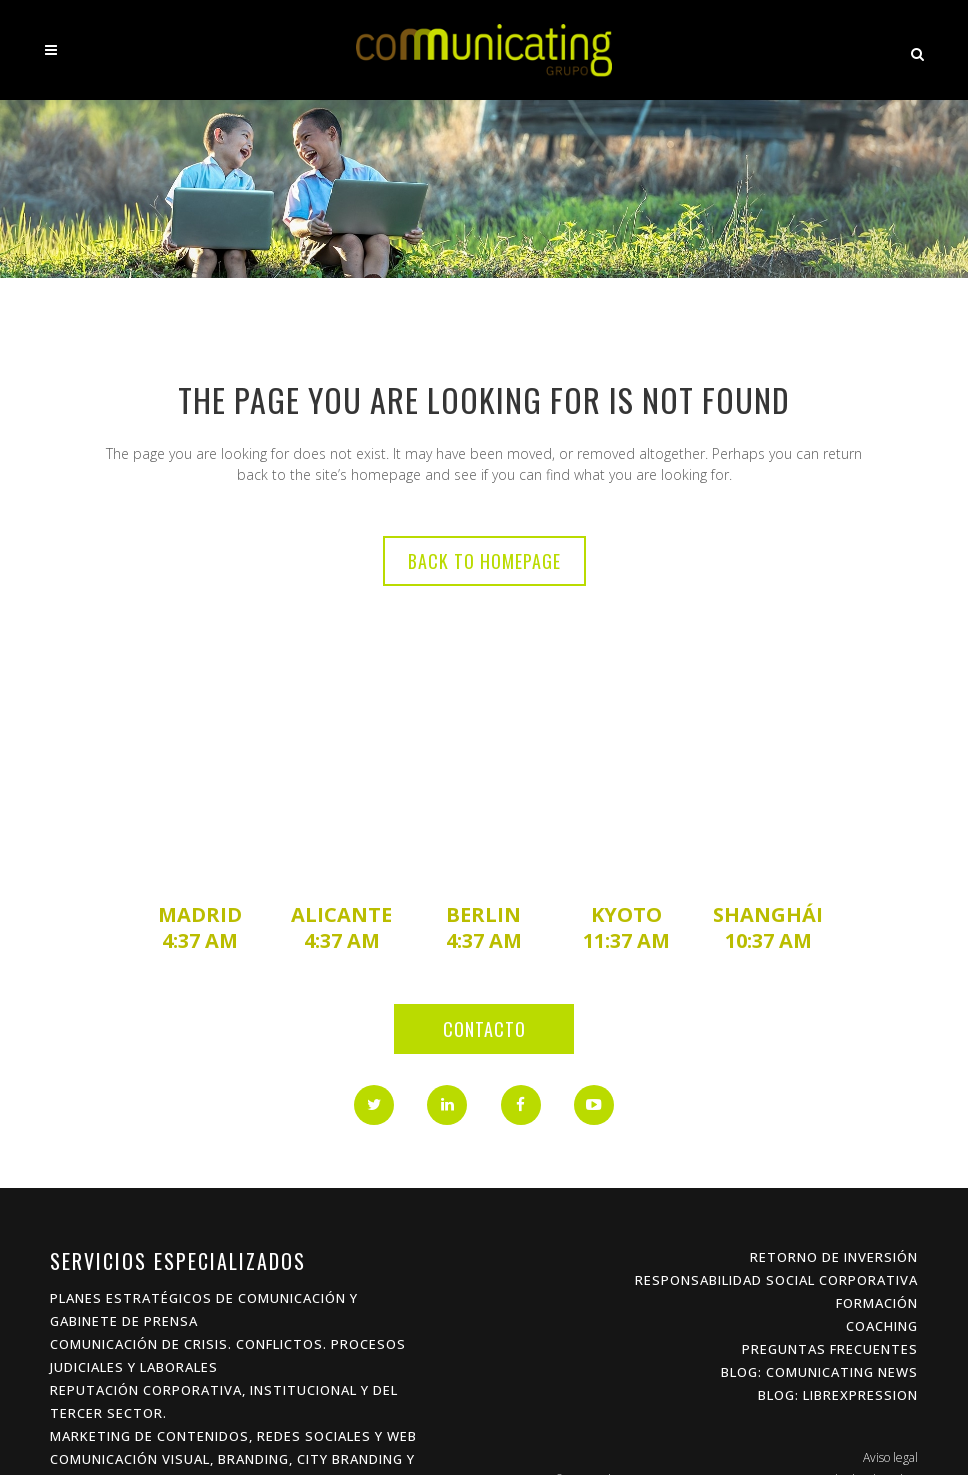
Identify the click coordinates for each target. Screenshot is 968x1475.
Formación (877, 1303)
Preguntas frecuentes (830, 1349)
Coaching (882, 1326)
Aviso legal (890, 1457)
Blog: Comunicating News (819, 1372)
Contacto (484, 1029)
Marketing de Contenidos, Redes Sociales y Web (233, 1436)
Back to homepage (484, 561)
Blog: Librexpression (838, 1395)
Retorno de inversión (834, 1257)
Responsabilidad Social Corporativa (776, 1280)
